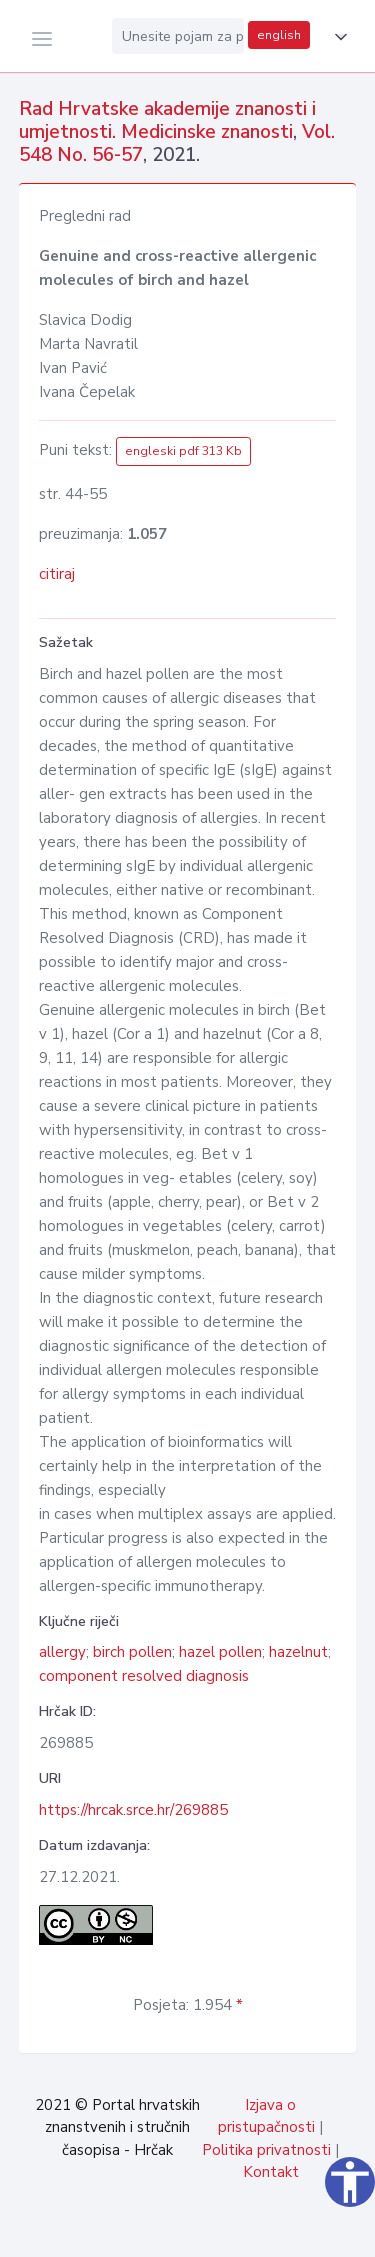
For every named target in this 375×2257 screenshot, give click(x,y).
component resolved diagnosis (144, 1676)
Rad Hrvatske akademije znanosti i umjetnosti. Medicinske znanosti (167, 120)
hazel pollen (220, 1652)
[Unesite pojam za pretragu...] (178, 36)
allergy (62, 1652)
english (279, 35)
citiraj (57, 574)
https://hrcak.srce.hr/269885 (133, 1810)
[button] (337, 37)
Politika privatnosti (266, 2150)
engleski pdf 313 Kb (183, 451)
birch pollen (132, 1652)
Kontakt (271, 2172)
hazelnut (298, 1652)
